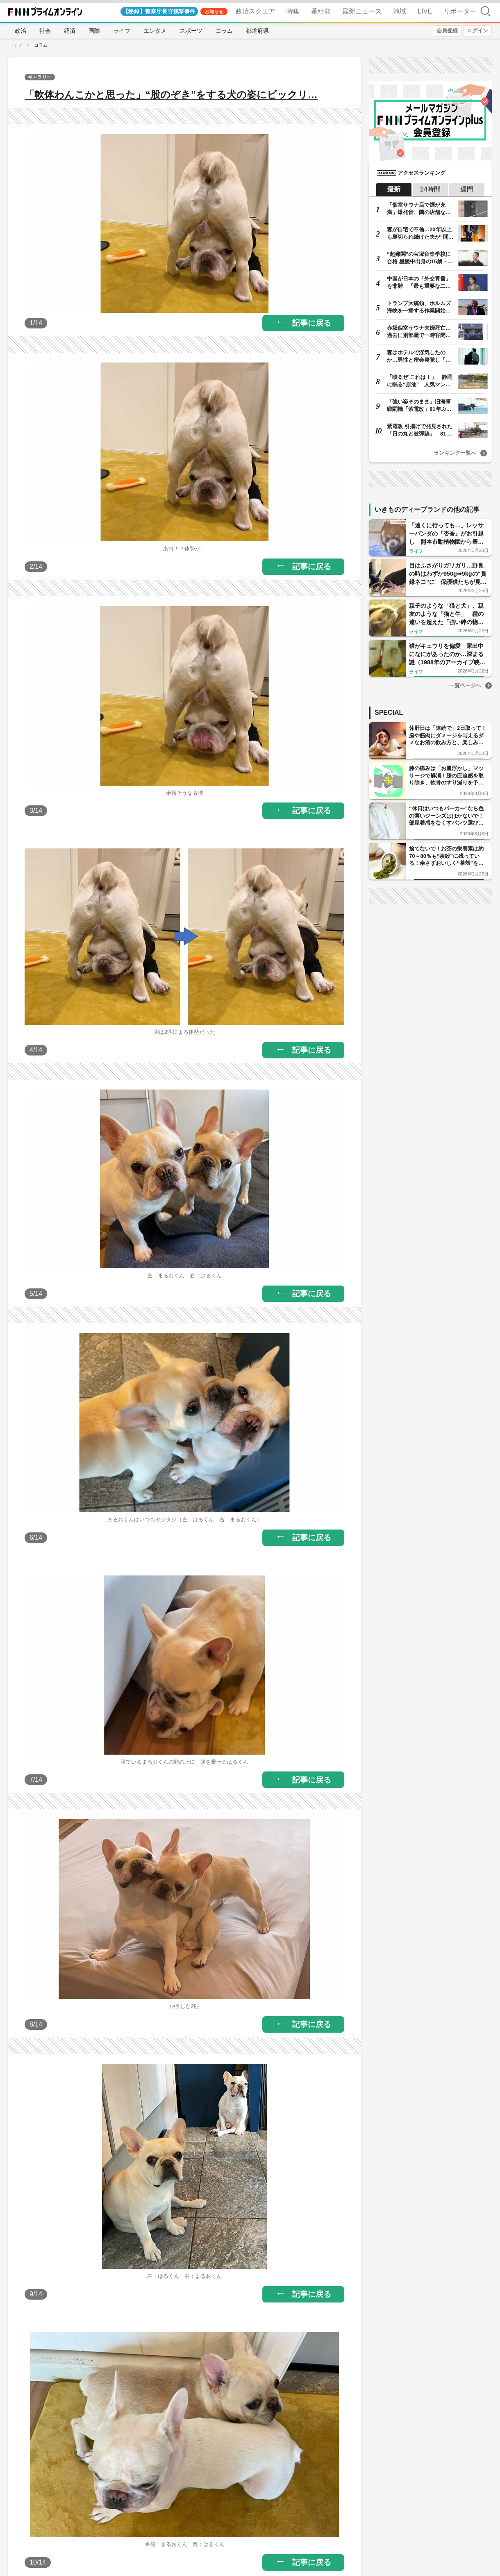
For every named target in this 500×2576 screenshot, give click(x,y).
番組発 (321, 11)
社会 (45, 30)
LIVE (425, 11)
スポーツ (191, 30)
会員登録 (447, 30)
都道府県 (257, 30)
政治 (20, 30)
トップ (15, 45)
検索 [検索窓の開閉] (485, 10)
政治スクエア (255, 11)
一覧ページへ (465, 685)
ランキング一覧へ (455, 453)
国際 (94, 30)
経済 (69, 30)
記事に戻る (311, 323)
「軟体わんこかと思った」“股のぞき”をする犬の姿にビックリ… (171, 94)
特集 (293, 11)
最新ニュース (362, 11)
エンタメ (154, 30)
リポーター (459, 11)
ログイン (477, 30)
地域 (399, 11)
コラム (224, 30)
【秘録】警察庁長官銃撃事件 (159, 11)
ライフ (121, 30)
